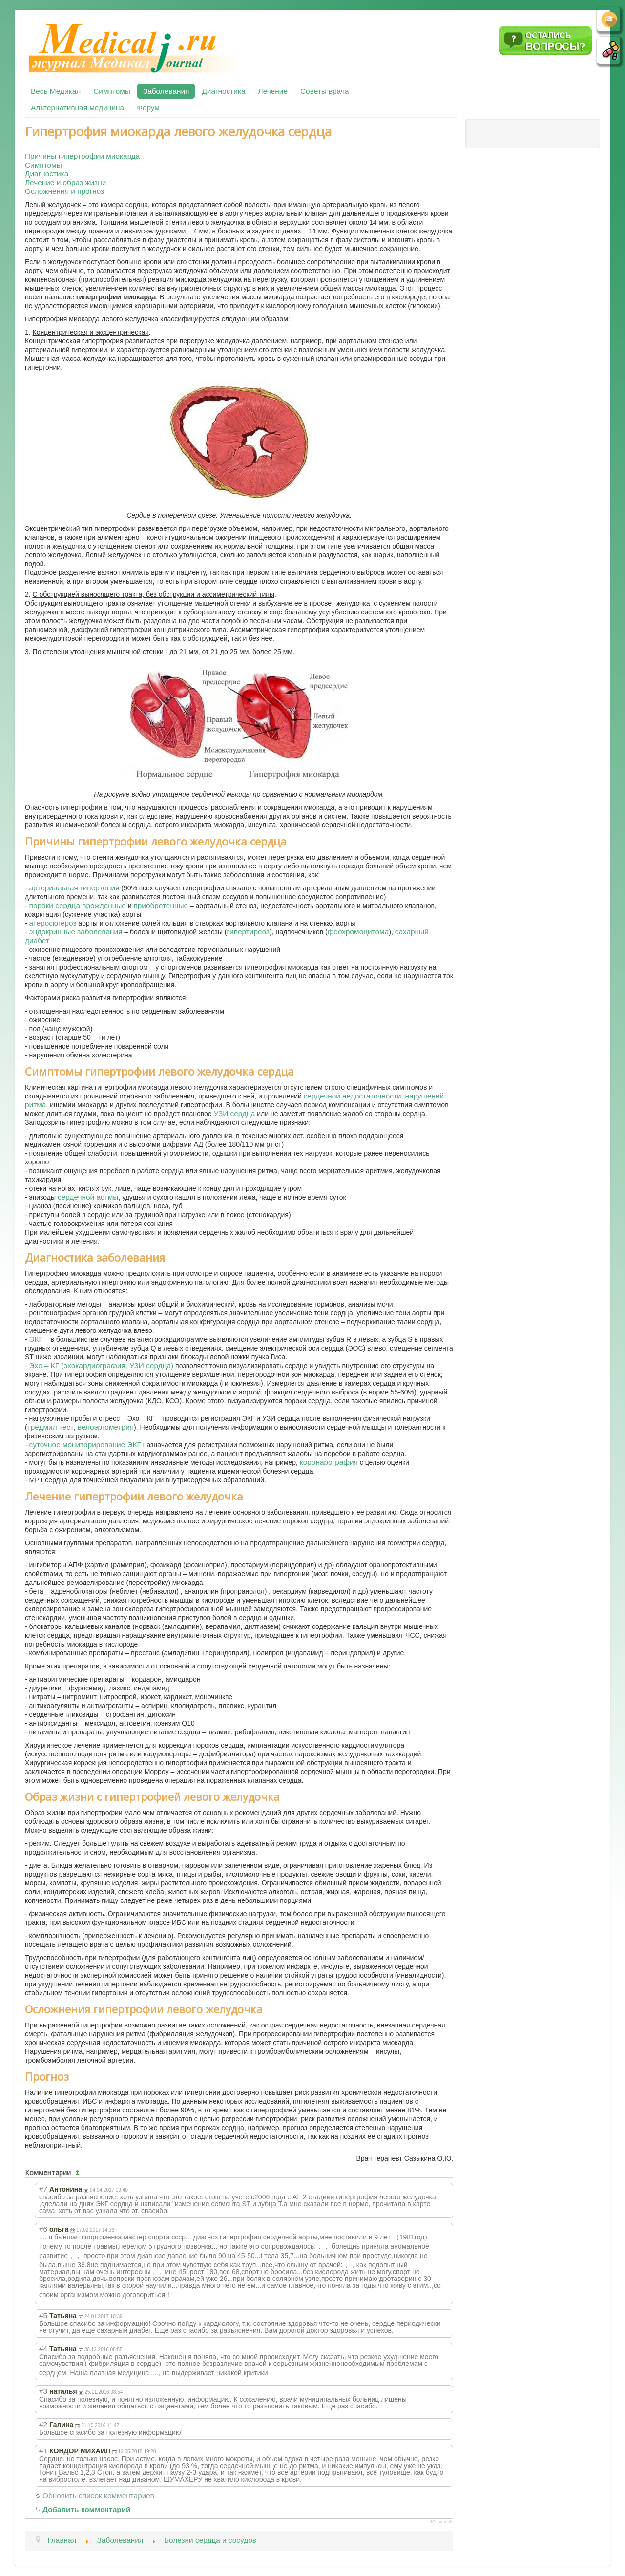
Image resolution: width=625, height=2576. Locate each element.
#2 (43, 2424)
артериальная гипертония (74, 888)
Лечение (273, 91)
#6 (43, 2229)
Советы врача (324, 91)
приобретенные (160, 905)
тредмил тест (50, 1427)
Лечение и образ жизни (65, 182)
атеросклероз (53, 923)
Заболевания (166, 91)
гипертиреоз (248, 932)
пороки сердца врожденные (77, 905)
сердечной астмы (88, 1197)
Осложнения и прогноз (64, 191)
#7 (43, 2189)
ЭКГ (36, 1339)
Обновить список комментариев (98, 2496)
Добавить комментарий (86, 2509)
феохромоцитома (358, 932)
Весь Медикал (56, 91)
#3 (43, 2391)
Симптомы (111, 91)
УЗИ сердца (234, 1113)
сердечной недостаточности (352, 1096)
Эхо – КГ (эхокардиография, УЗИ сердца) (101, 1365)
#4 (43, 2348)
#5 (43, 2315)
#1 (43, 2451)
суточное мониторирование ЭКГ (85, 1444)
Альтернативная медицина (77, 108)
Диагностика (223, 91)
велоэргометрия (106, 1427)
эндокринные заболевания (76, 932)
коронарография (329, 1462)
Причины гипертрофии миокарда (82, 156)
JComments (441, 2521)
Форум (148, 108)
